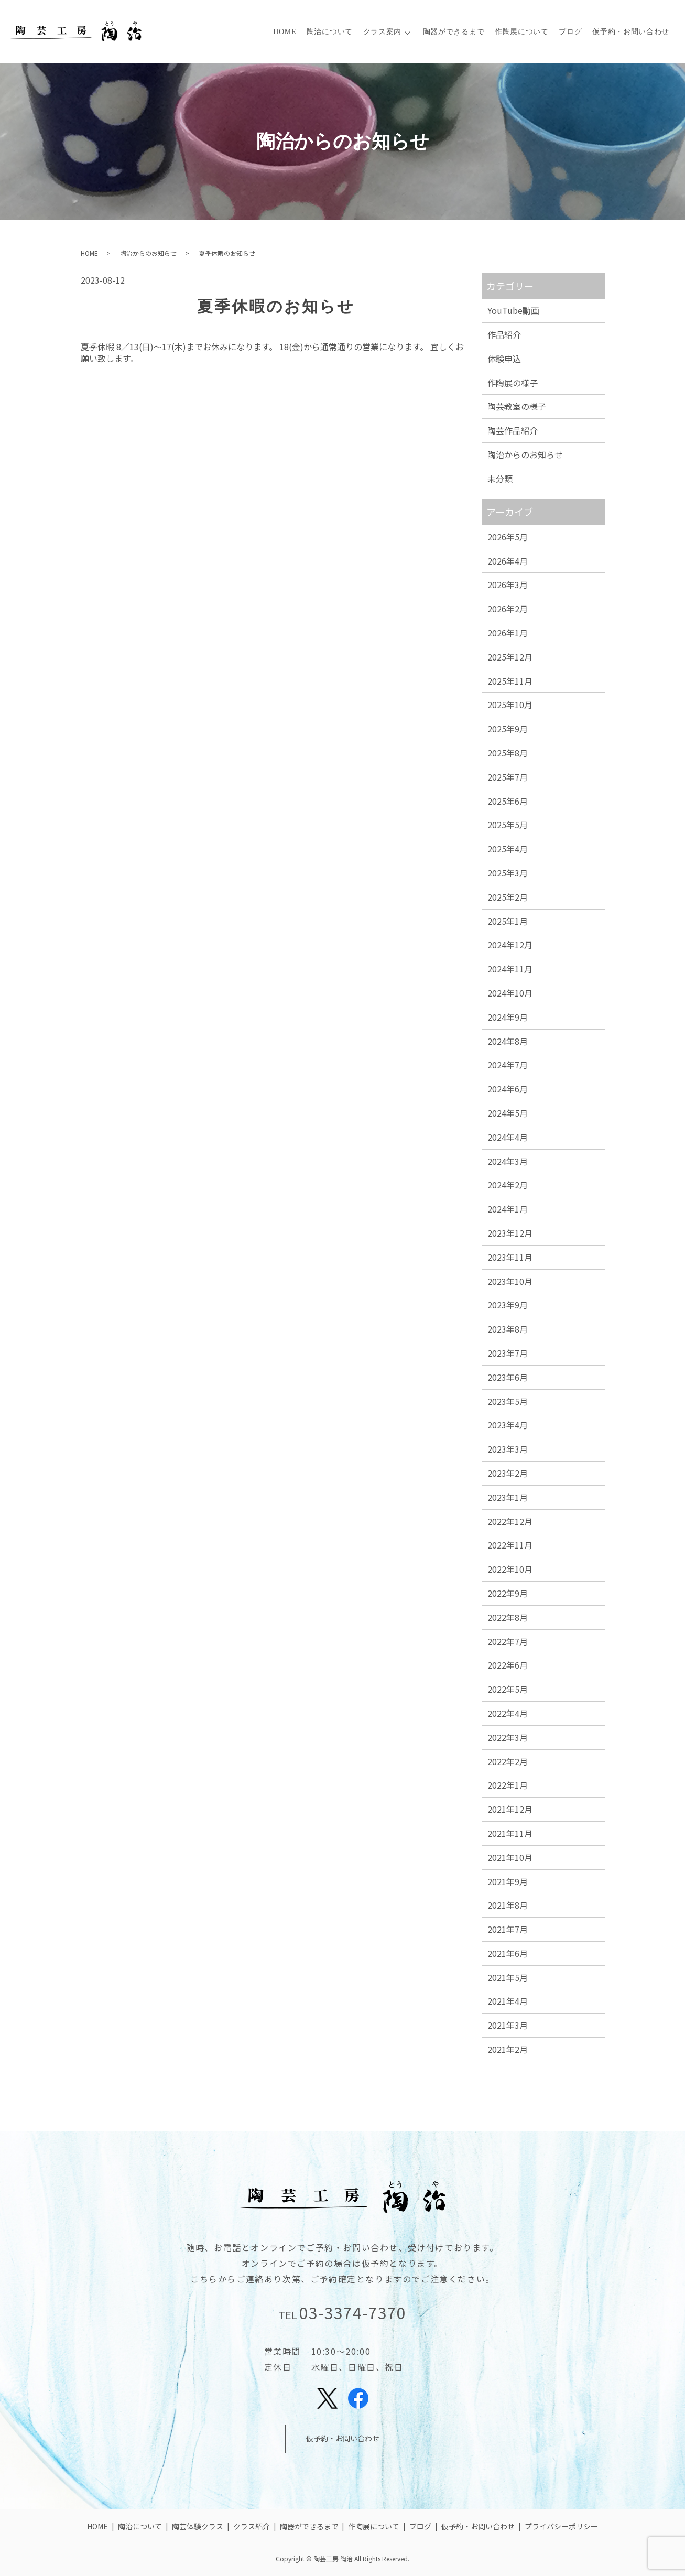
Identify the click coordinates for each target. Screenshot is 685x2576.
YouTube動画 (513, 310)
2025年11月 (509, 681)
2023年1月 (507, 1497)
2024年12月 (509, 944)
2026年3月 (507, 584)
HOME (284, 32)
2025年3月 (507, 873)
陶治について (330, 32)
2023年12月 (509, 1233)
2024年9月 (507, 1017)
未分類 (500, 478)
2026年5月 (507, 537)
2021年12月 (509, 1809)
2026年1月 (507, 632)
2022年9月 (507, 1593)
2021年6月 (507, 1953)
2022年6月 (507, 1665)
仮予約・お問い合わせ (630, 32)
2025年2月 (507, 897)
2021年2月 (507, 2049)
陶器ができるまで (454, 32)
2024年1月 (507, 1209)
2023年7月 (507, 1353)
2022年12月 (509, 1521)
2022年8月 (507, 1617)
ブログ (570, 32)
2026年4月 (507, 561)
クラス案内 (382, 32)
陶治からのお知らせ (148, 252)
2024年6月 (507, 1089)
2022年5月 (507, 1689)
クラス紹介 (251, 2526)
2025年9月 (507, 728)
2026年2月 (507, 608)
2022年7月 (507, 1641)
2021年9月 (507, 1881)
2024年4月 (507, 1137)
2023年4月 (507, 1425)
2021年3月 (507, 2025)
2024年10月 (509, 993)
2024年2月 (507, 1184)
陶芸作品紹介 (512, 430)
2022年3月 (507, 1737)
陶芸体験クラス (197, 2526)
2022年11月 (509, 1545)
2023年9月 (507, 1304)
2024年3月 (507, 1161)
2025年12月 (509, 657)
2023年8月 (507, 1329)
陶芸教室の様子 (516, 406)
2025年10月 (509, 704)
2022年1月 (507, 1785)
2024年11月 (509, 968)
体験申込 (504, 358)
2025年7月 (507, 777)
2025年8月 (507, 752)
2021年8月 (507, 1905)
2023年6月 (507, 1377)
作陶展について (522, 32)
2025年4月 (507, 848)
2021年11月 (509, 1833)
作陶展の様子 (512, 382)
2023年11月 (509, 1257)
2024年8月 (507, 1041)
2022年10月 (509, 1569)
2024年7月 (507, 1064)
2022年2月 (507, 1761)
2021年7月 (507, 1929)
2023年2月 (507, 1473)
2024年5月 (507, 1113)
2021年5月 (507, 1977)
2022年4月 (507, 1713)
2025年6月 (507, 801)
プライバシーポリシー (561, 2526)
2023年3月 (507, 1449)
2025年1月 (507, 921)
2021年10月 (509, 1857)
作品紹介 (504, 334)
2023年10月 (509, 1281)
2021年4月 (507, 2001)
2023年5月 (507, 1401)
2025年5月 (507, 824)
